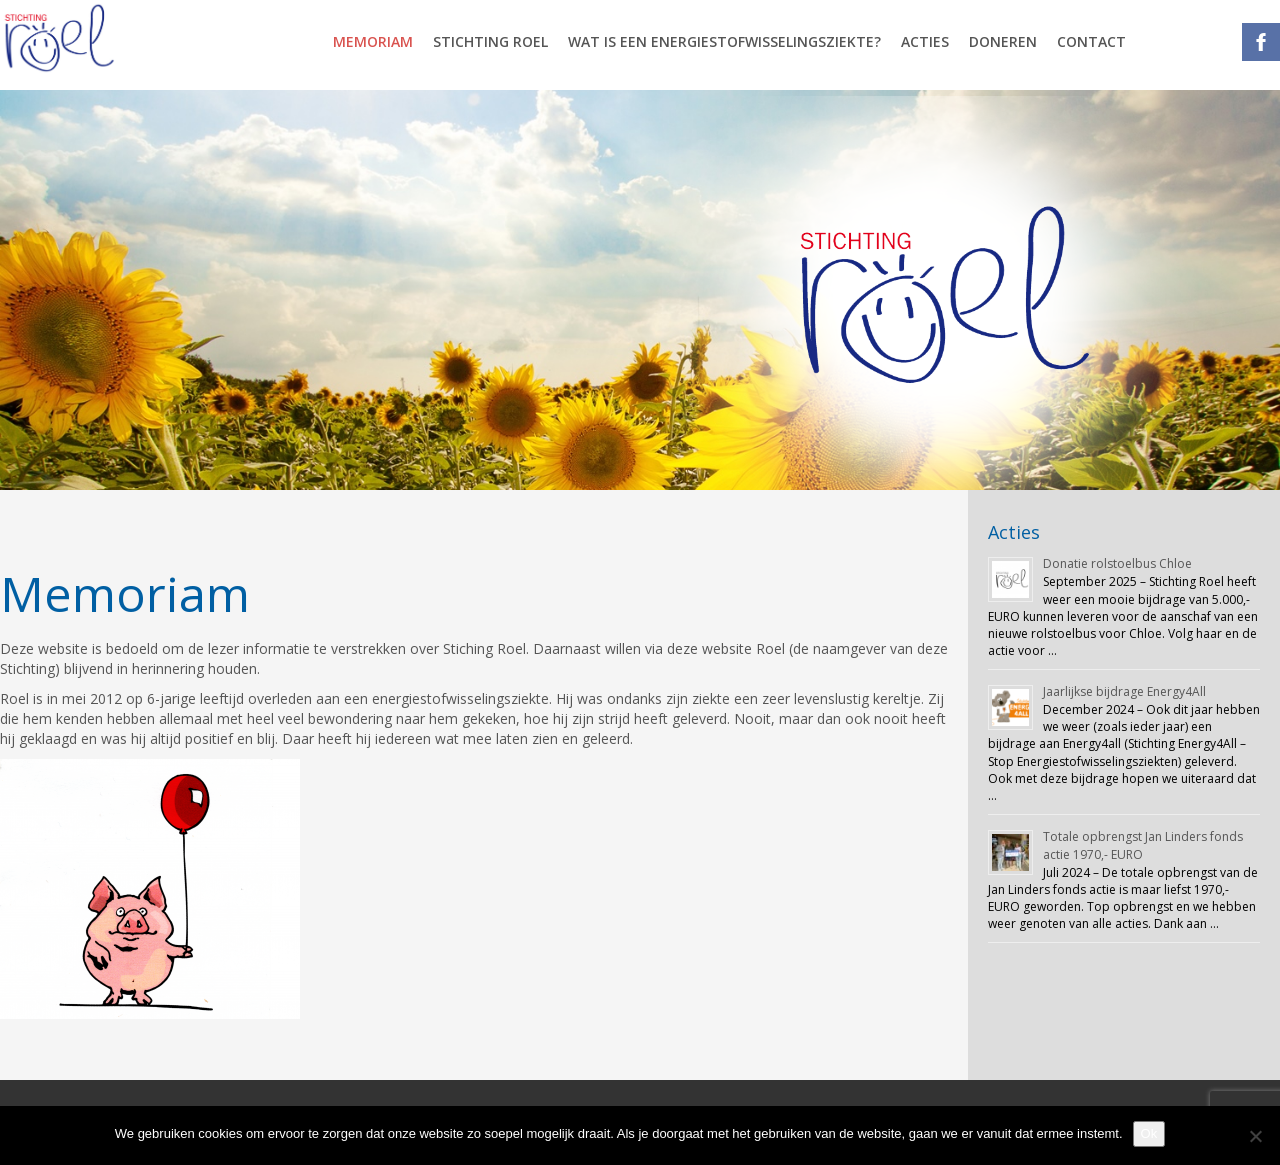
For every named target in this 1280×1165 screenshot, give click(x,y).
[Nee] (1255, 1136)
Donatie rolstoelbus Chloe (1117, 563)
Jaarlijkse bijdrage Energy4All (1124, 691)
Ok (1149, 1133)
